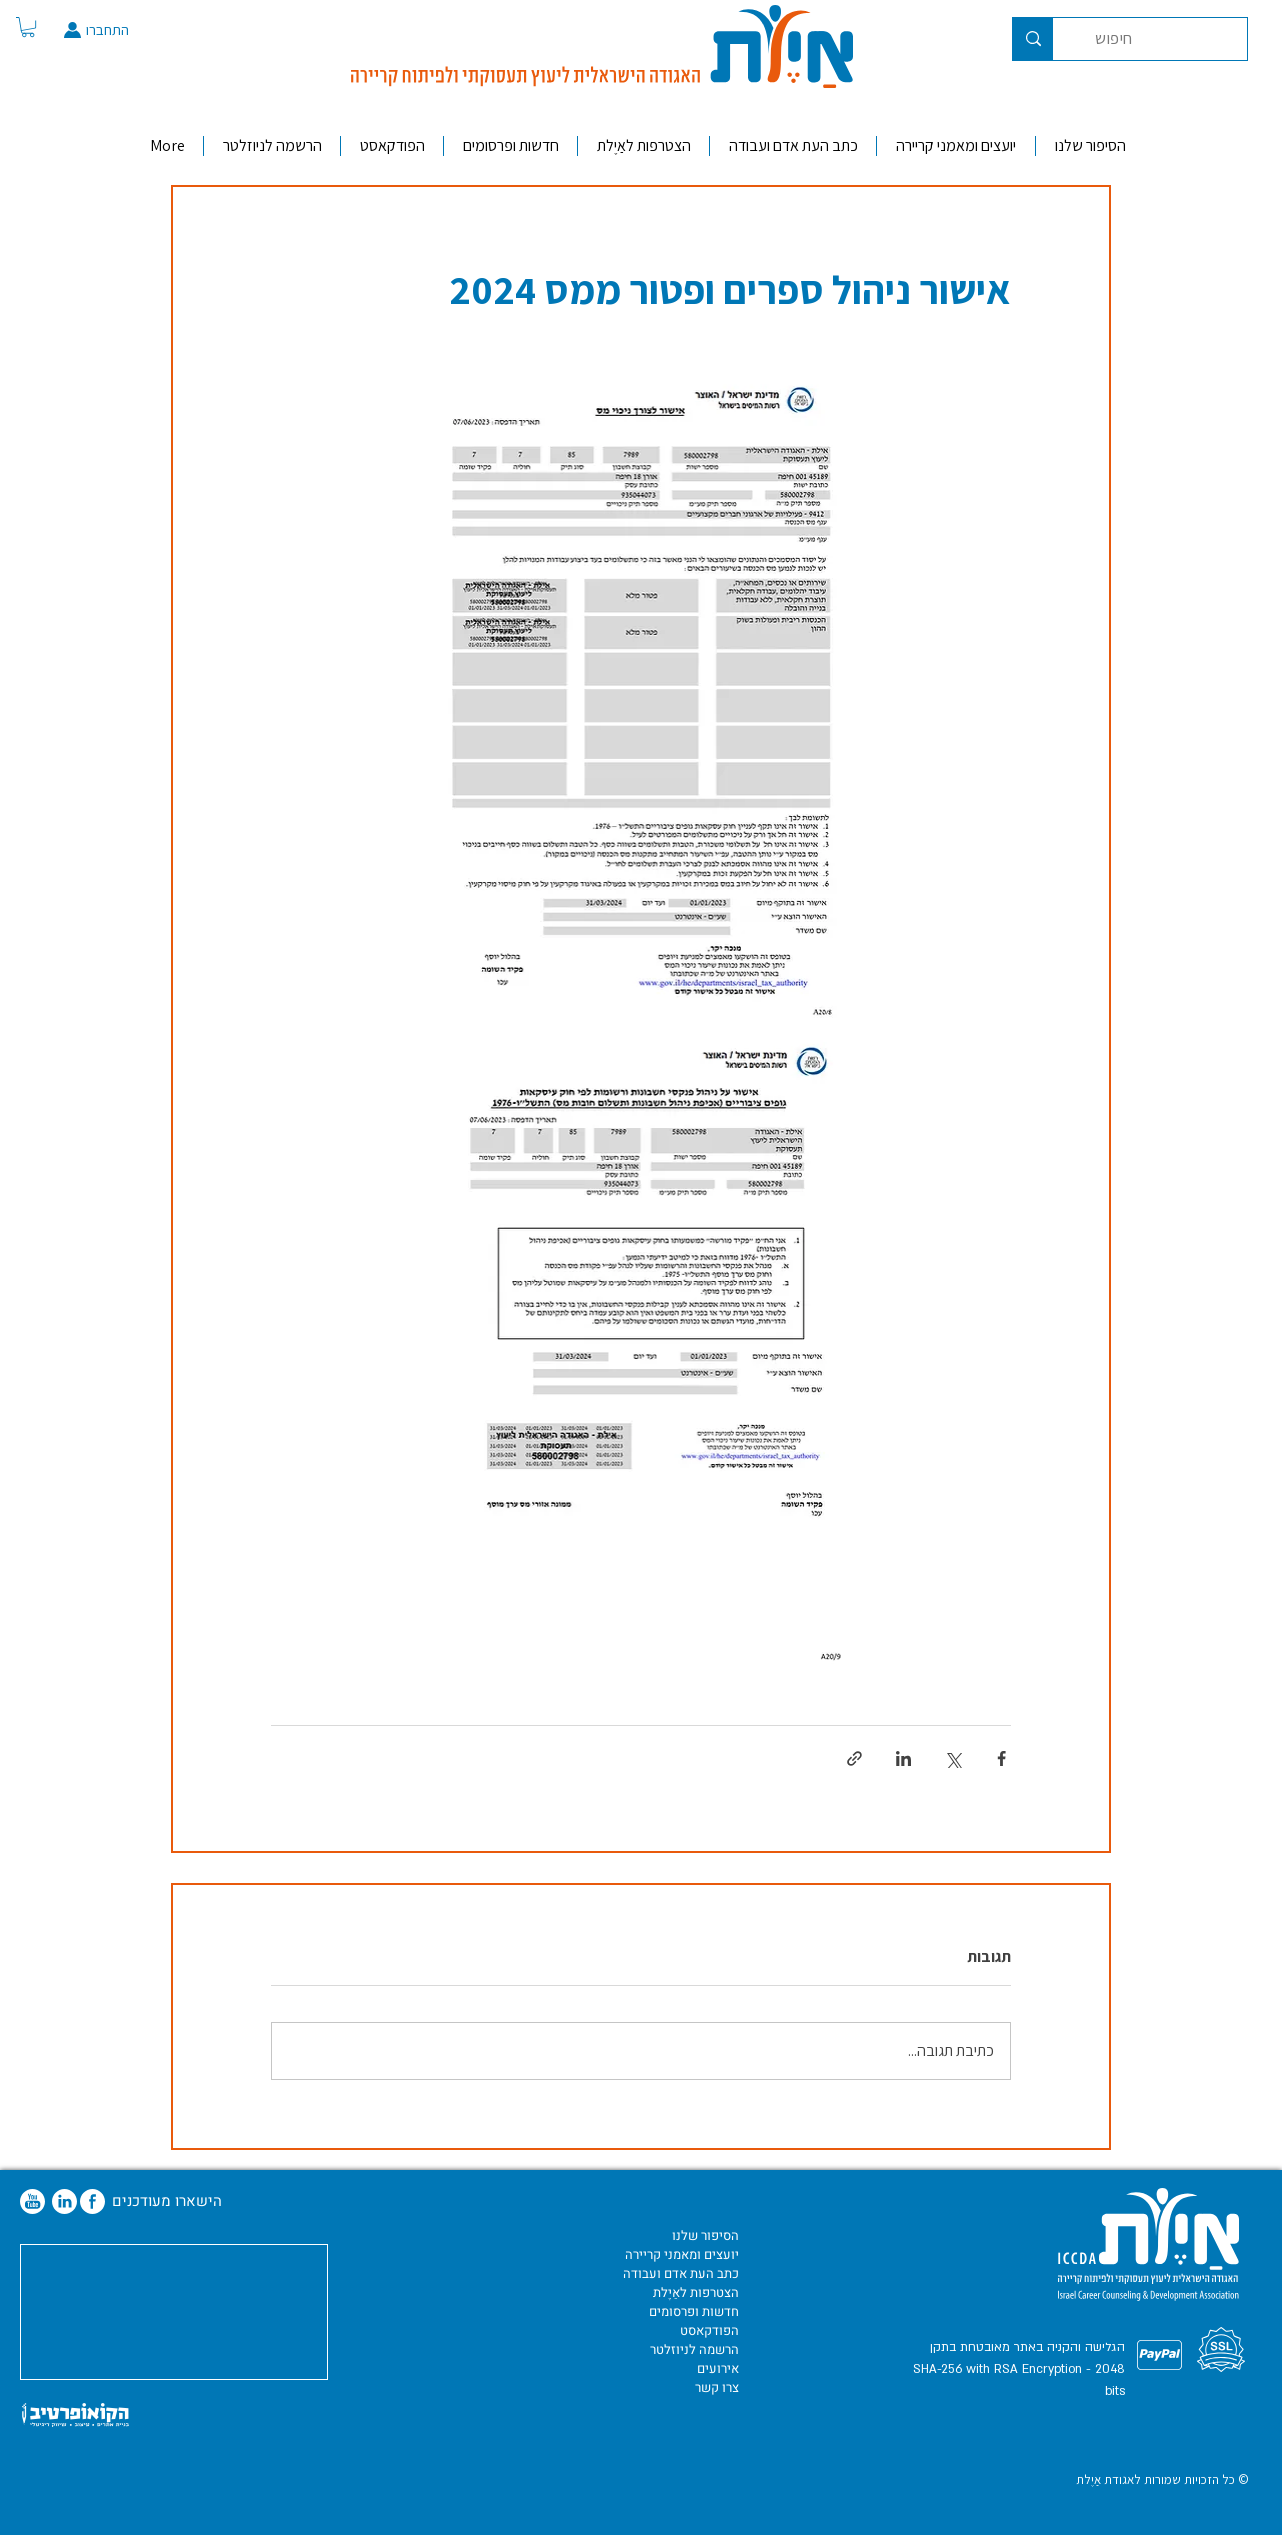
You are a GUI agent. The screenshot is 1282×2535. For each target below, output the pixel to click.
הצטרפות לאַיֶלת (696, 2292)
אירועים (718, 2368)
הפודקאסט (709, 2330)
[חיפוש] (1165, 39)
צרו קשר (717, 2387)
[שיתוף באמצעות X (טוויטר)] (952, 1758)
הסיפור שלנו (705, 2235)
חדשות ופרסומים (694, 2311)
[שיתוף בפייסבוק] (1001, 1758)
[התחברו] (129, 30)
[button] (28, 27)
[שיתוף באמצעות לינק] (854, 1758)
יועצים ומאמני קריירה (682, 2254)
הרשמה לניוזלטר (694, 2349)
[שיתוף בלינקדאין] (903, 1758)
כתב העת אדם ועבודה (681, 2273)
